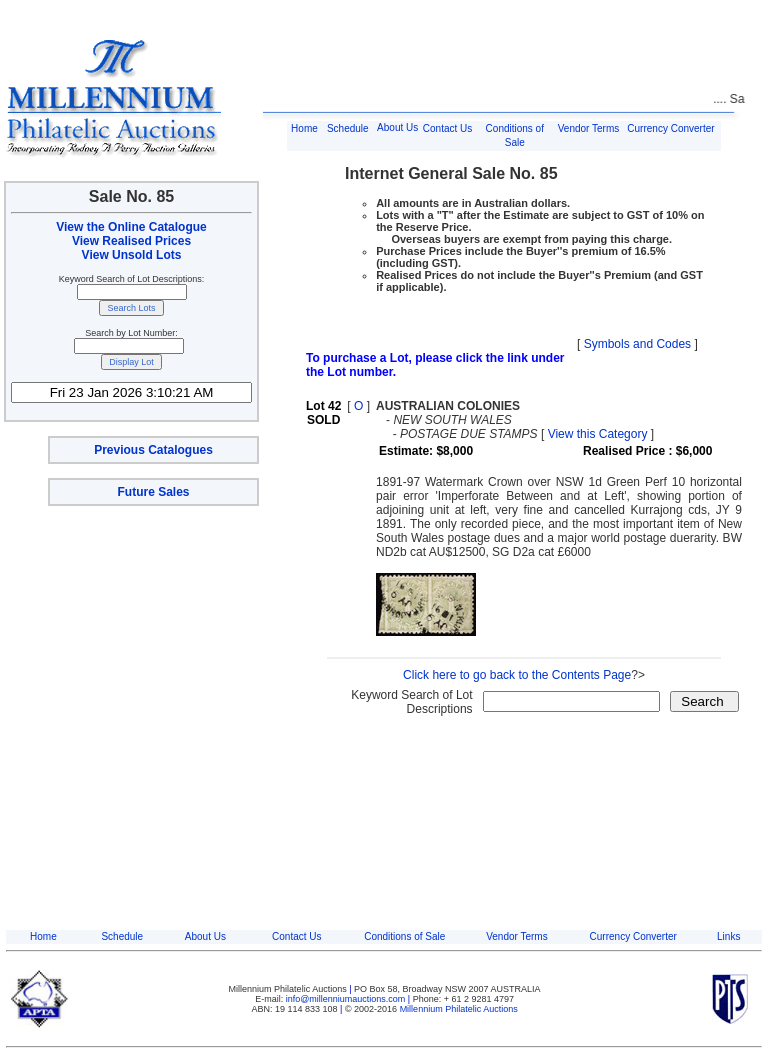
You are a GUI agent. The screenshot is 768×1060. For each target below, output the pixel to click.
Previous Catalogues (153, 450)
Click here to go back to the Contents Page (517, 675)
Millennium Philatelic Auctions (459, 1009)
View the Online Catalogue (131, 227)
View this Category (598, 434)
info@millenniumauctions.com (347, 999)
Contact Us (447, 128)
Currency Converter (670, 128)
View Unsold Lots (132, 255)
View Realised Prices (131, 241)
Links (728, 936)
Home (304, 128)
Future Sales (153, 492)
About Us (397, 127)
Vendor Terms (589, 128)
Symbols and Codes (637, 344)
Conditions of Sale (404, 936)
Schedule (348, 128)
